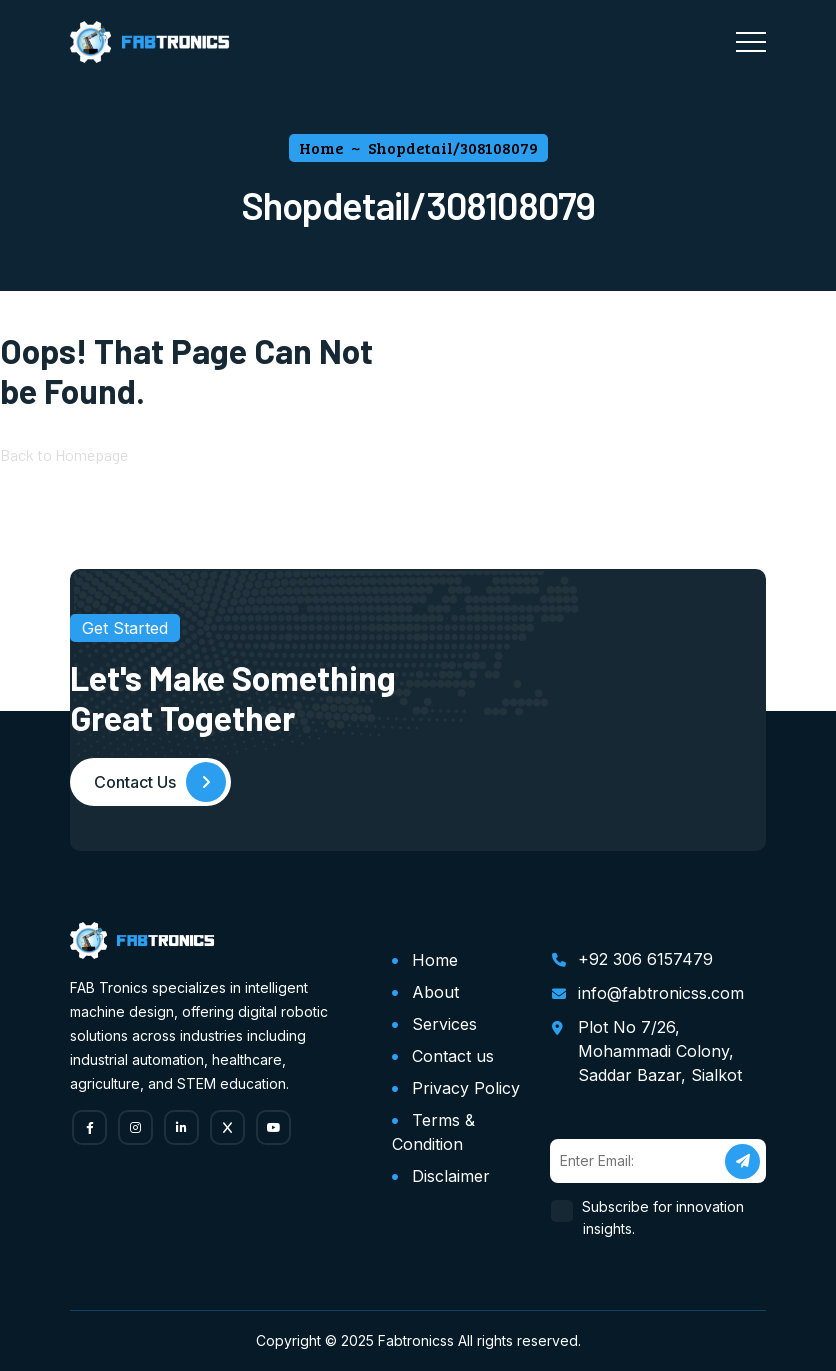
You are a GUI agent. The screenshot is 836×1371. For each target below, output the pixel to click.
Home (435, 960)
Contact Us (160, 782)
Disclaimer (451, 1176)
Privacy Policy (466, 1088)
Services (444, 1024)
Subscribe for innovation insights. (663, 1217)
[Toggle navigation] (751, 42)
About (435, 992)
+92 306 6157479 (645, 959)
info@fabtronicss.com (661, 993)
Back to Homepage (64, 454)
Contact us (453, 1056)
